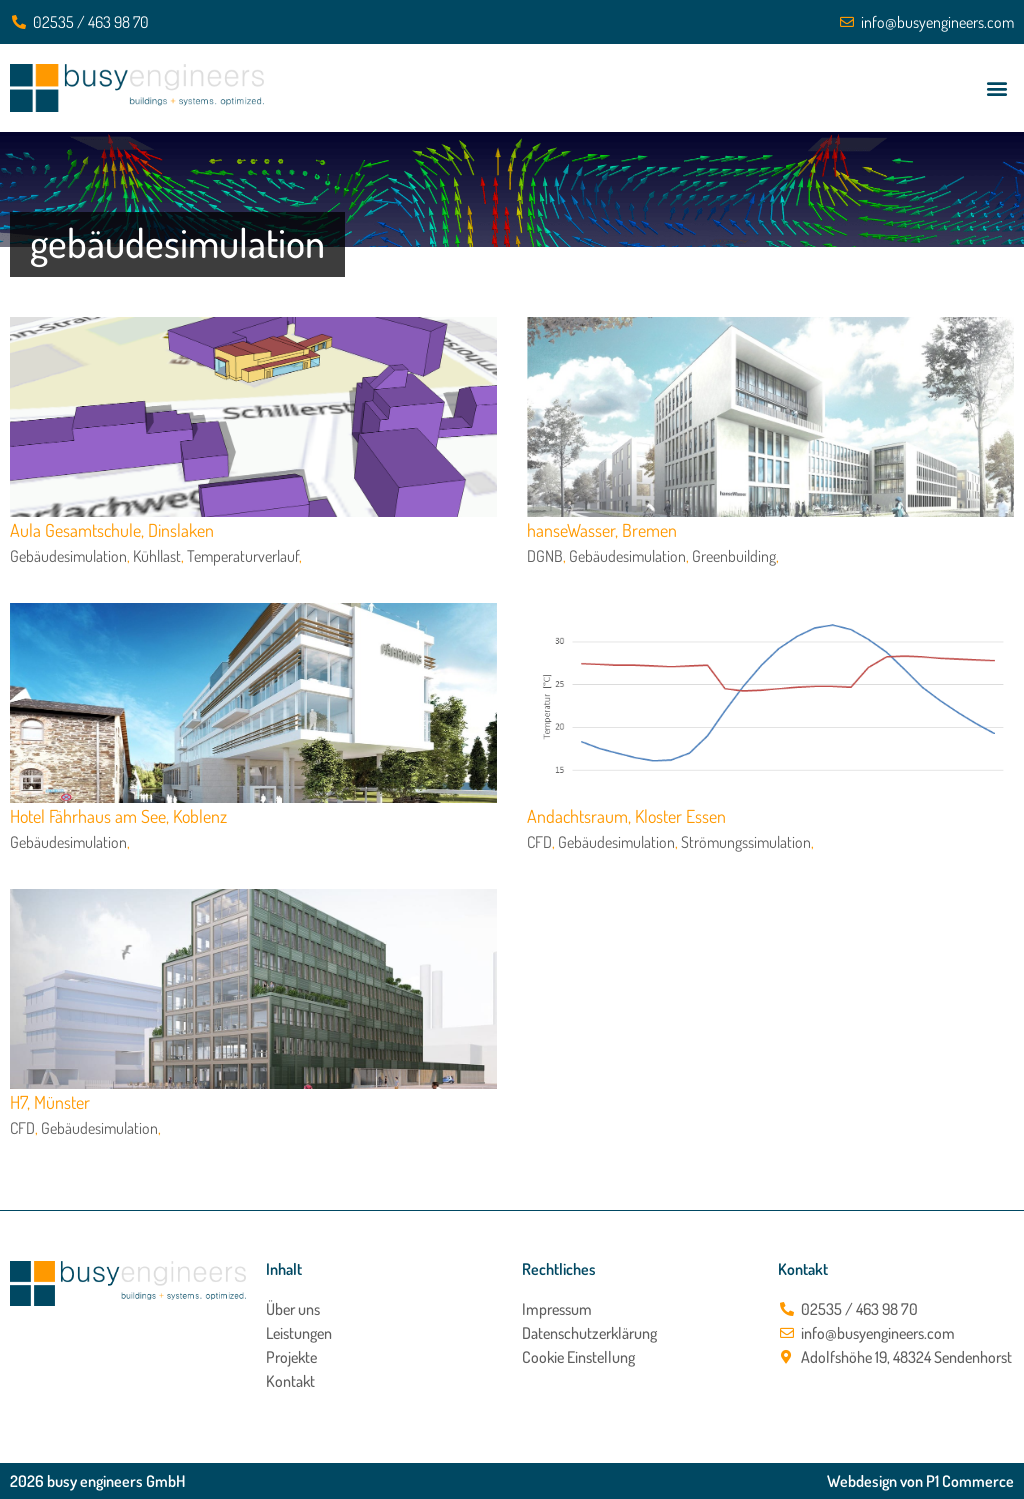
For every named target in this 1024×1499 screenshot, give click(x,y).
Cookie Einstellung (578, 1357)
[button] (997, 88)
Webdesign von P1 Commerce (920, 1481)
